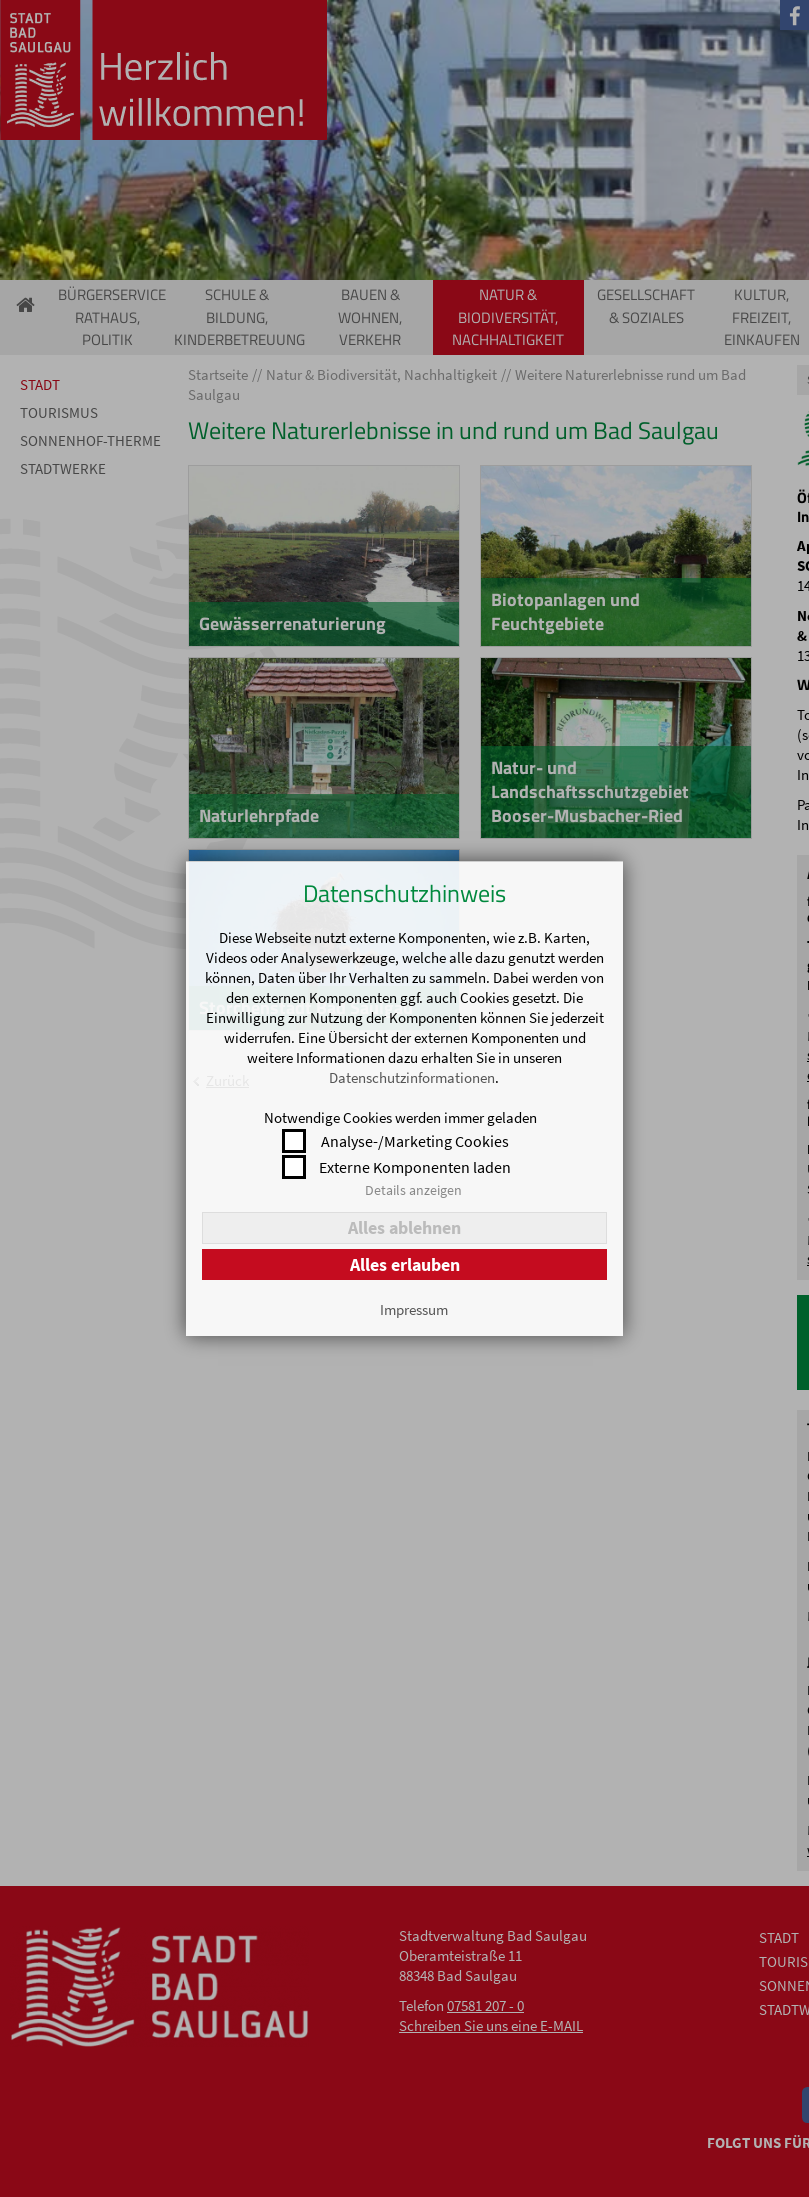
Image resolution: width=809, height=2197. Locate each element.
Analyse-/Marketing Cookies (415, 1141)
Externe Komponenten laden (415, 1167)
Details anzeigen (413, 1190)
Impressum (414, 1309)
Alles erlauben (405, 1264)
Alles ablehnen (404, 1227)
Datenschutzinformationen (412, 1077)
